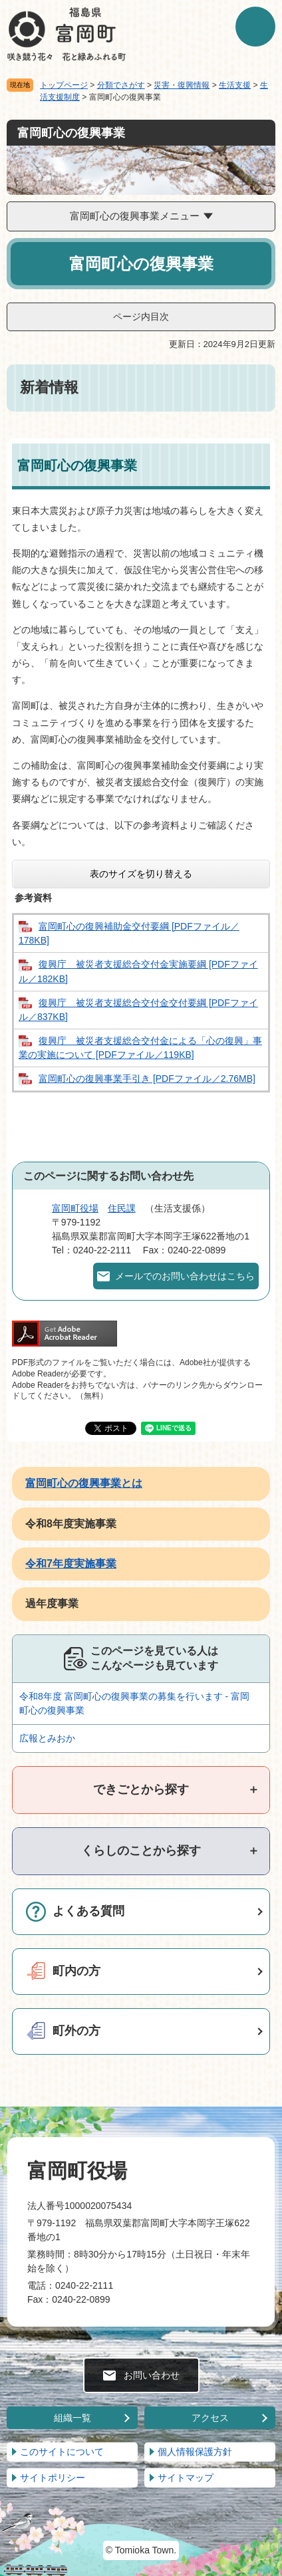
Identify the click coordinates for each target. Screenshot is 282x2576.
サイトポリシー (52, 2477)
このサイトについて (62, 2451)
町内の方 (76, 1971)
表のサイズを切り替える (141, 873)
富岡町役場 (75, 1208)
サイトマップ (185, 2477)
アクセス (210, 2417)
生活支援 (235, 85)
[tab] (141, 1790)
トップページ (64, 85)
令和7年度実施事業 (70, 1563)
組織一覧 (72, 2417)
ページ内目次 (141, 316)
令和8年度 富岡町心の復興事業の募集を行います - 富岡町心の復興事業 (134, 1703)
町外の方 (76, 2030)
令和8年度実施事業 (70, 1523)
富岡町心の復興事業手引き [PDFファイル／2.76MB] (147, 1078)
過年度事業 (51, 1603)
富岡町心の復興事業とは (83, 1483)
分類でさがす (121, 85)
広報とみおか (47, 1738)
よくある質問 (88, 1911)
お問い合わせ (152, 2375)
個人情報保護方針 (195, 2451)
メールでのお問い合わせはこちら (185, 1276)
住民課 (122, 1208)
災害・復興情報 (182, 85)
